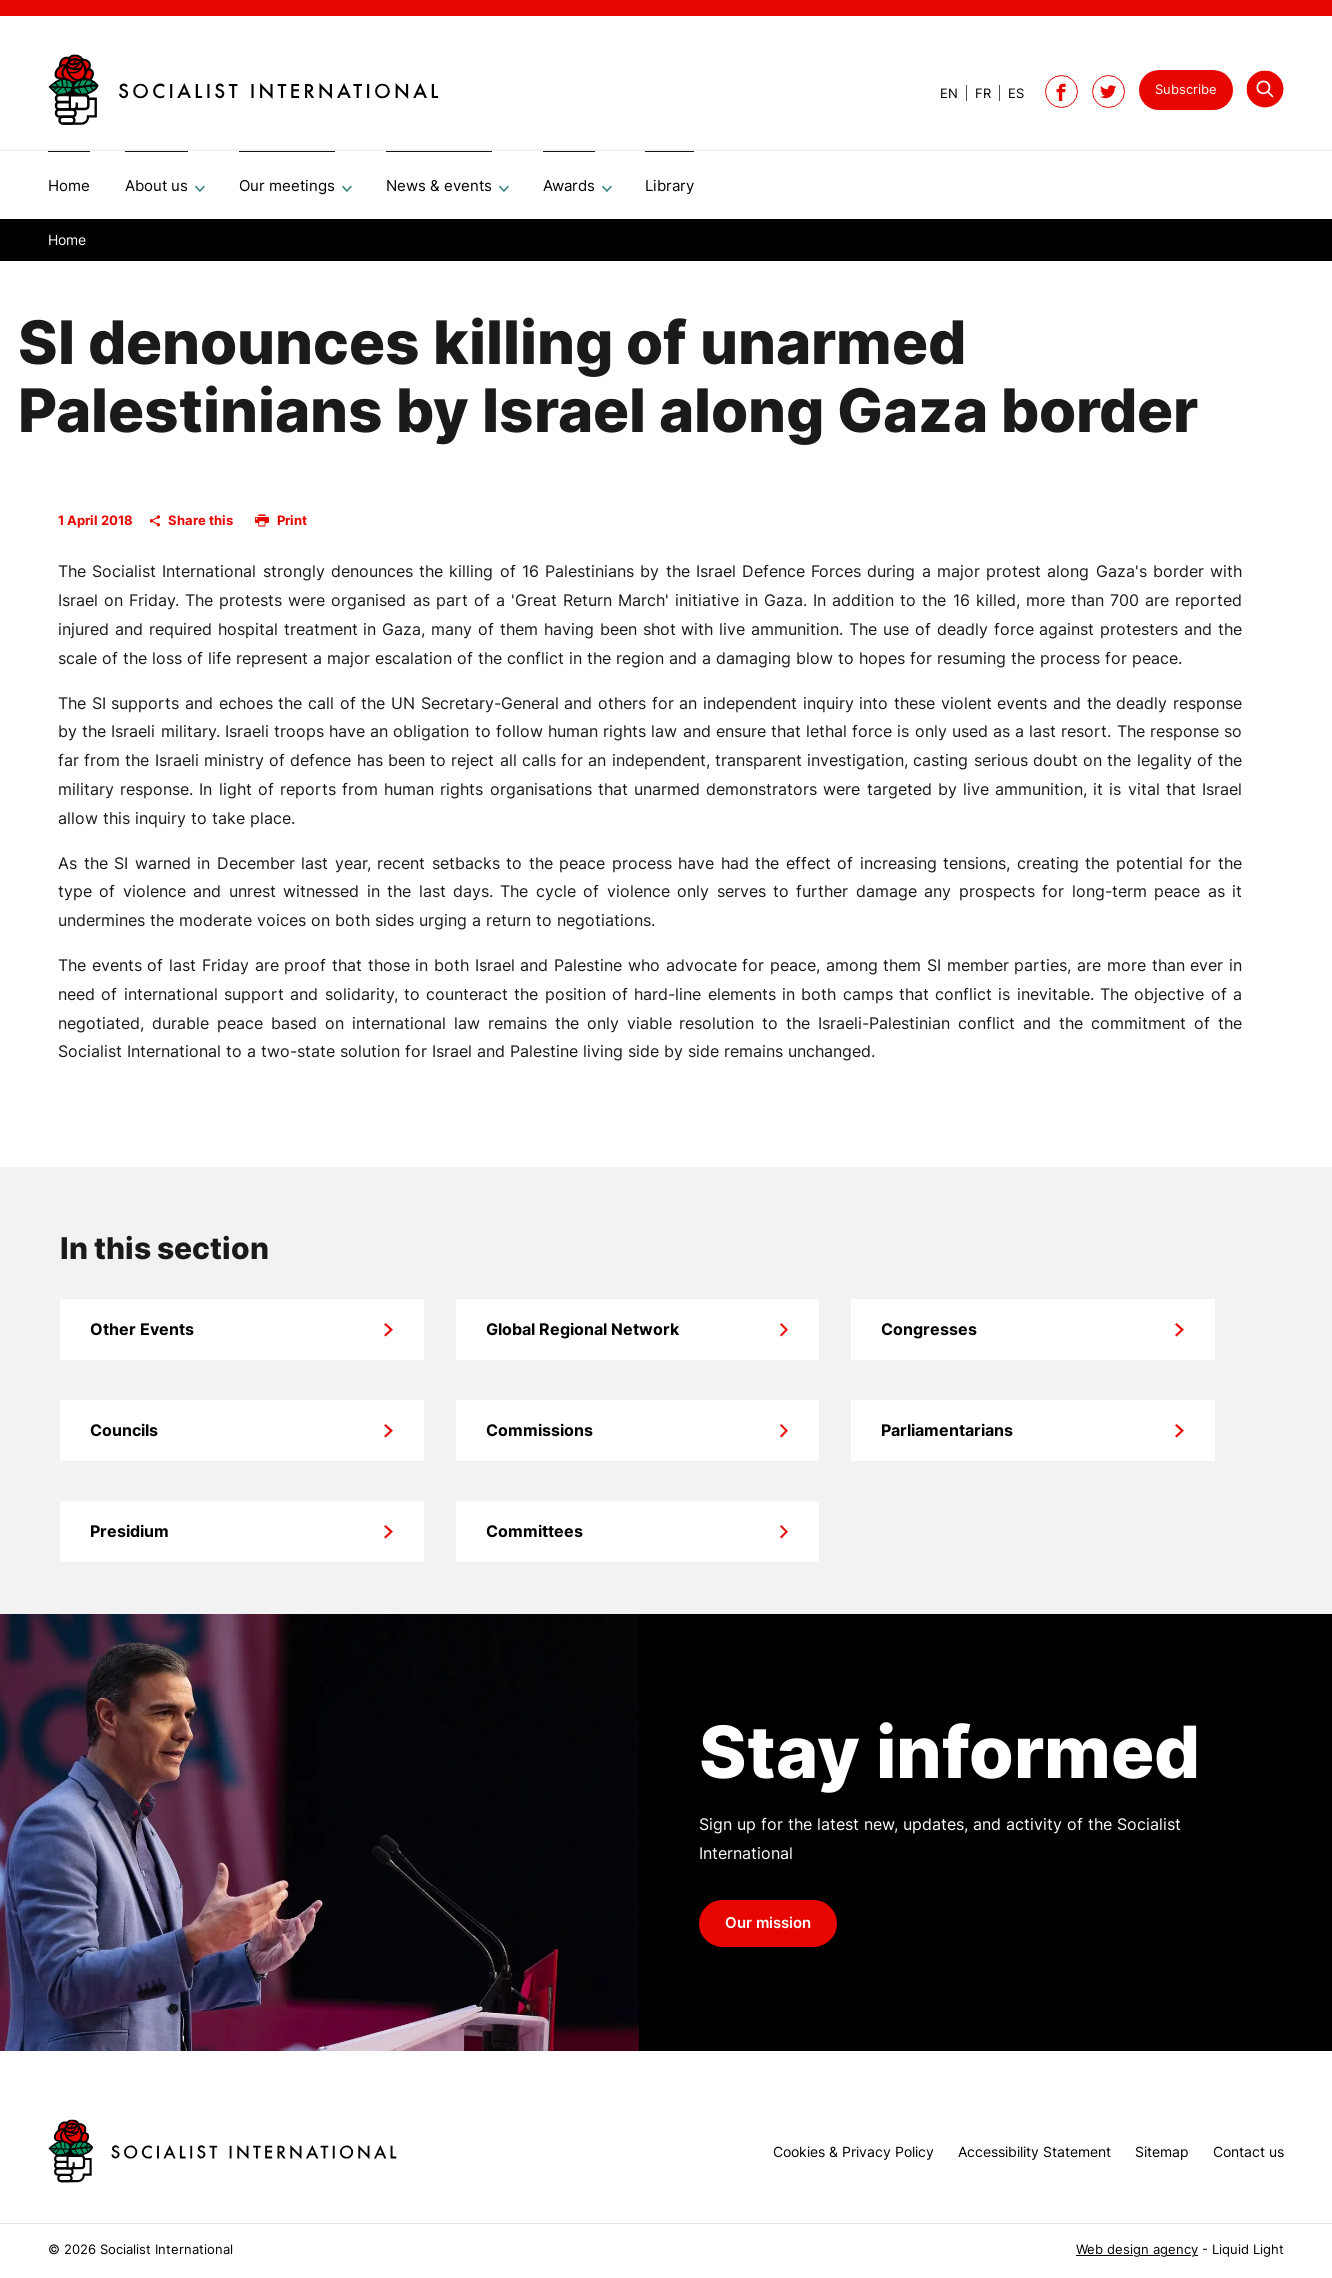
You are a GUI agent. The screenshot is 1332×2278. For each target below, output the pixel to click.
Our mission (768, 1930)
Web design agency (1137, 2249)
